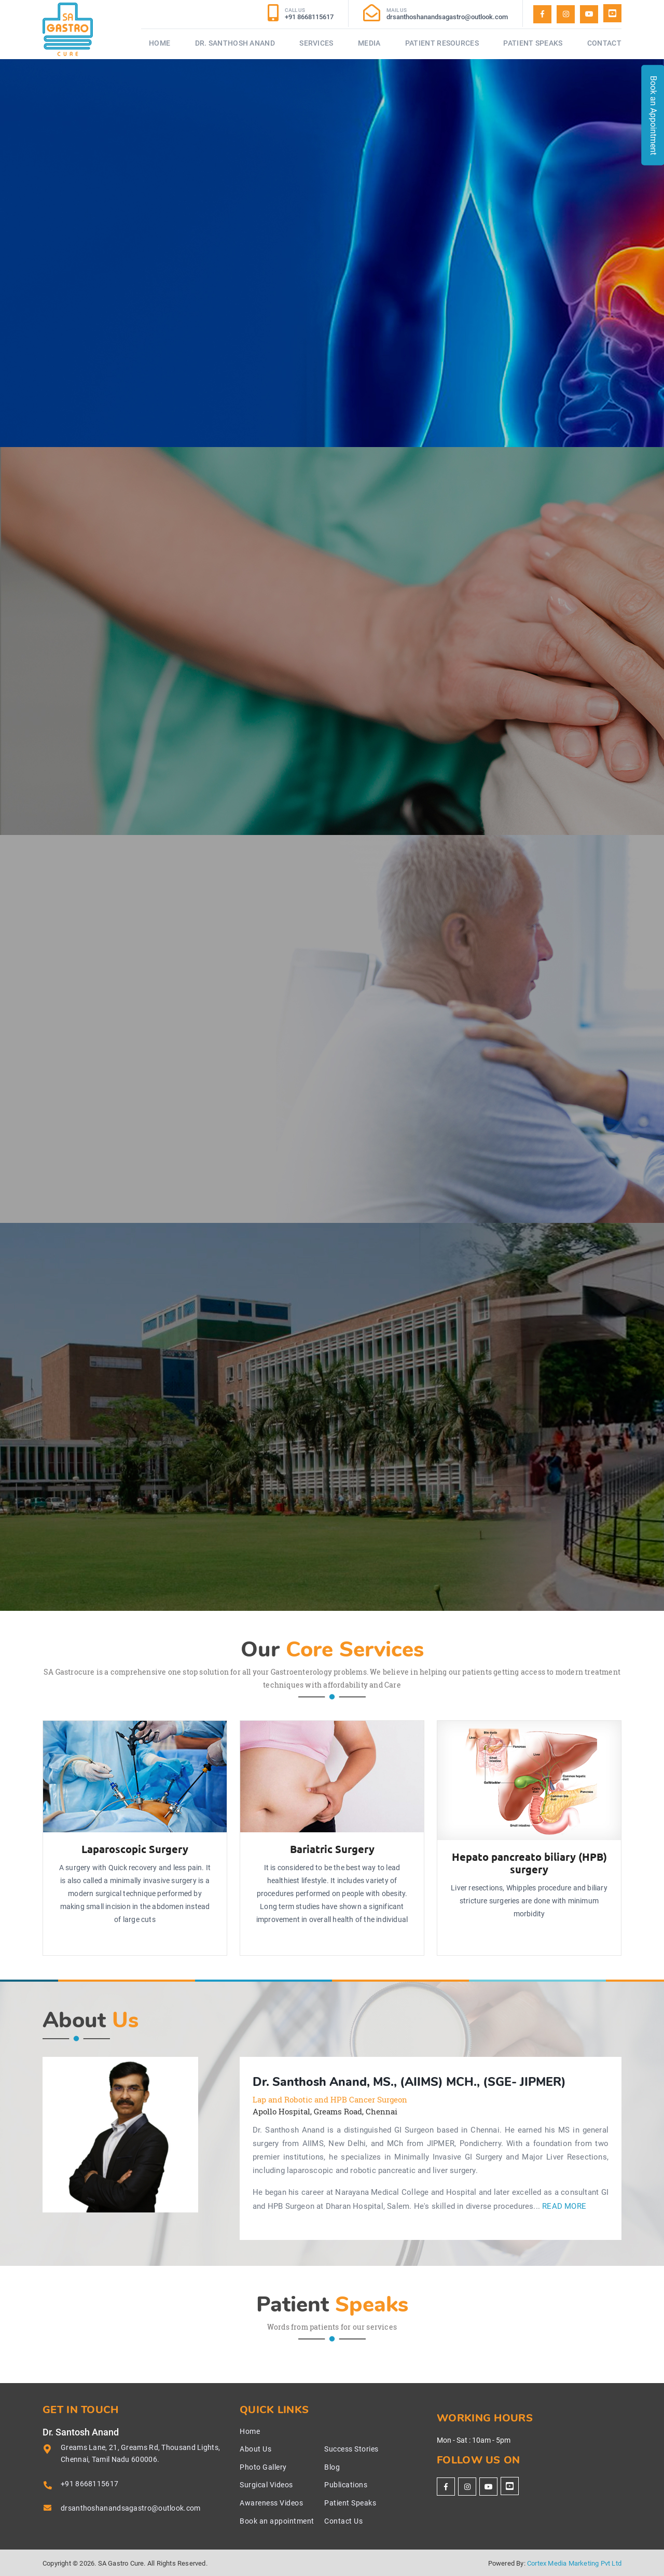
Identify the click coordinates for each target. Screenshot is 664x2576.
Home (159, 43)
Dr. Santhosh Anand (235, 43)
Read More (564, 2206)
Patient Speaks (532, 43)
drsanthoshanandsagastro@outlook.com (131, 2508)
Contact (604, 43)
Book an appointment (277, 2521)
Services (316, 43)
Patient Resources (442, 43)
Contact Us (343, 2521)
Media (369, 43)
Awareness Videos (271, 2503)
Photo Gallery (263, 2467)
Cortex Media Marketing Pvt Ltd (574, 2563)
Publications (345, 2485)
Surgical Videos (266, 2485)
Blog (332, 2467)
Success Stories (351, 2449)
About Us (255, 2449)
